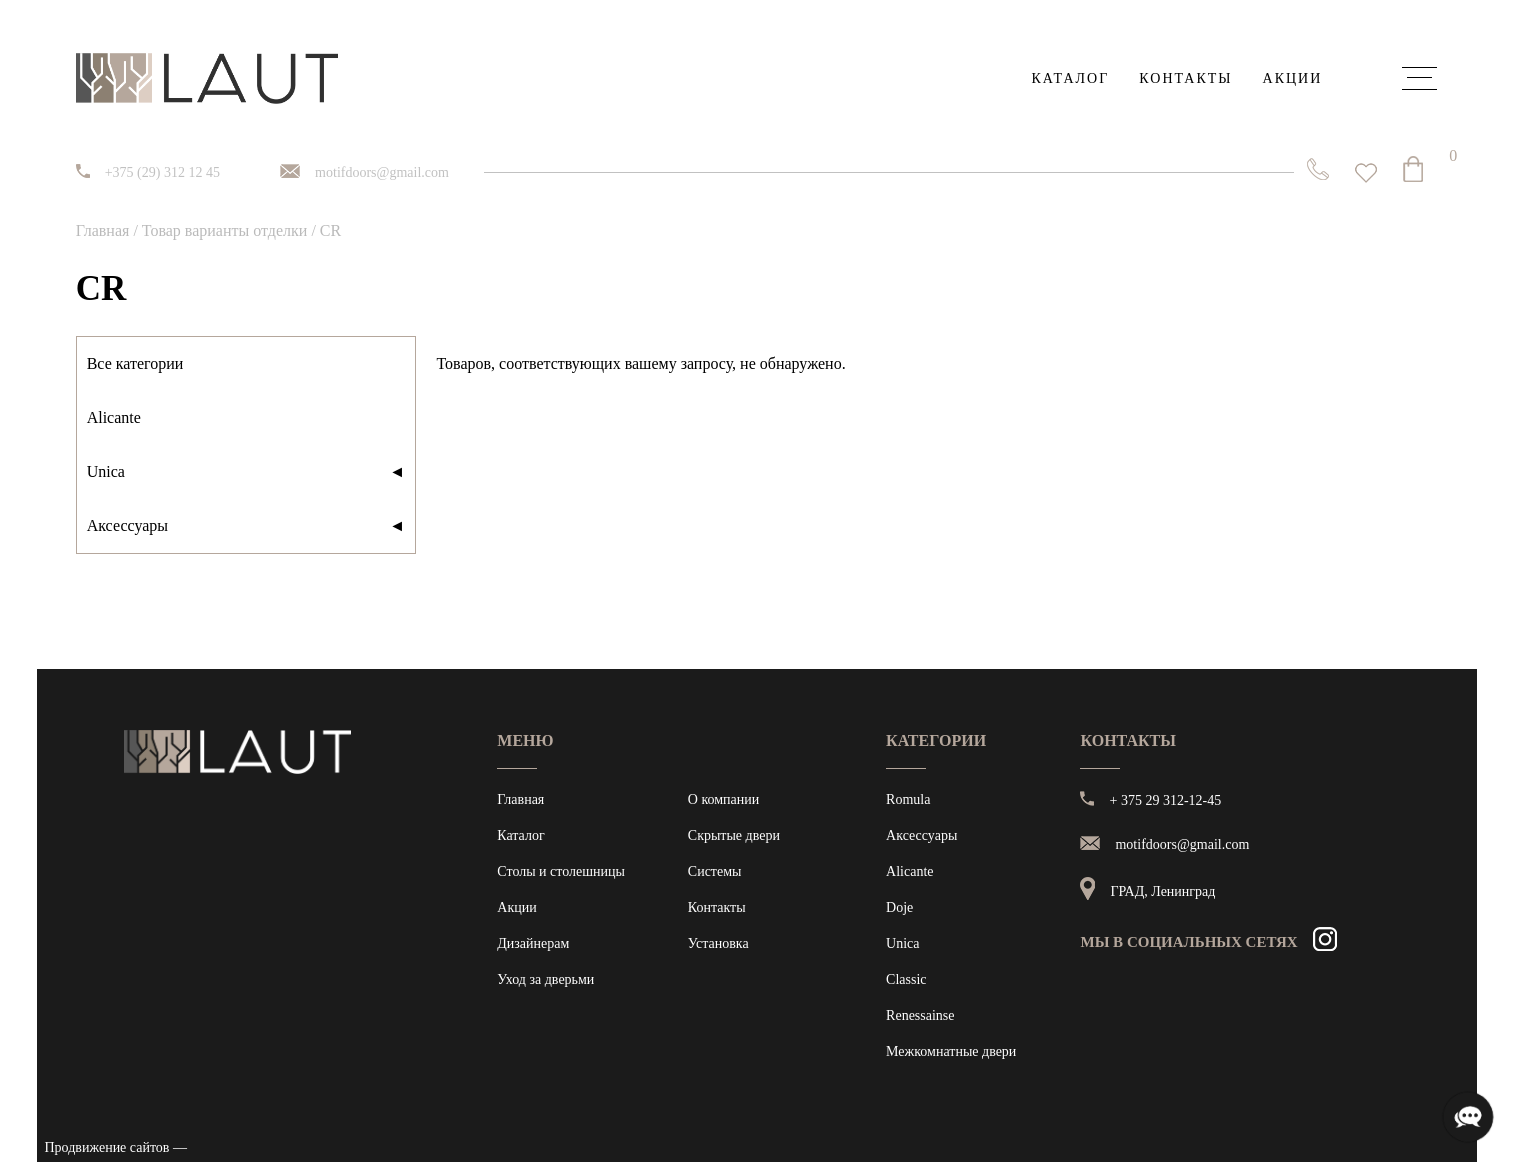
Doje (899, 907)
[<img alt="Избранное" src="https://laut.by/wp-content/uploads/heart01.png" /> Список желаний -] (1366, 173)
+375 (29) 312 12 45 (162, 172)
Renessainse (920, 1015)
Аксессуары (246, 526)
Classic (906, 979)
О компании (723, 799)
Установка (718, 943)
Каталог (1070, 78)
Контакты (1185, 78)
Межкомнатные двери (951, 1051)
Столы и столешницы (561, 871)
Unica (246, 472)
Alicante (114, 417)
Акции (1293, 78)
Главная (103, 230)
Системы (715, 871)
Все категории (135, 363)
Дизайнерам (533, 943)
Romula (908, 799)
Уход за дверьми (545, 979)
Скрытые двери (734, 835)
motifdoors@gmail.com (382, 172)
